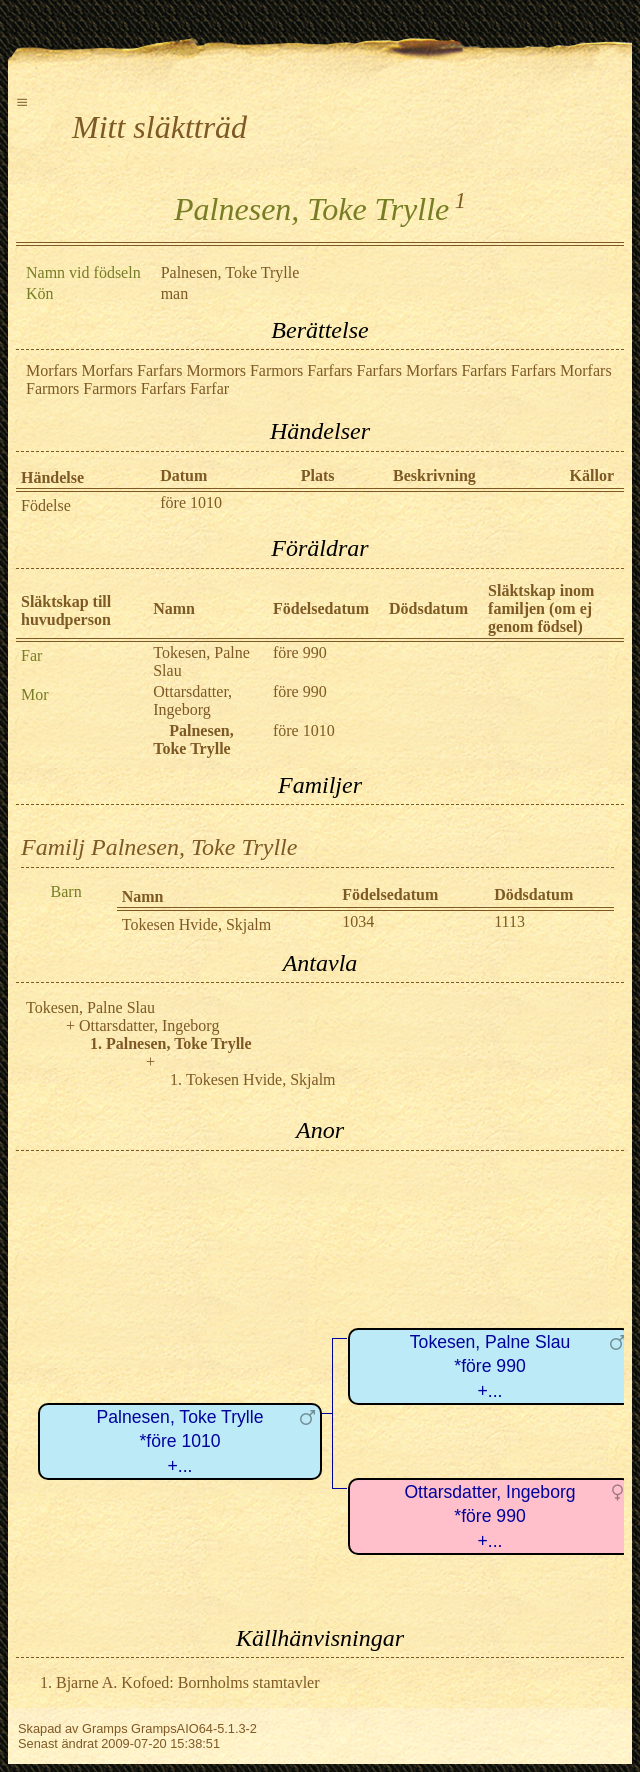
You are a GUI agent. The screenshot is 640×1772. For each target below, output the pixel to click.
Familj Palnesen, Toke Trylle (159, 847)
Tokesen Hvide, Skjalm (197, 924)
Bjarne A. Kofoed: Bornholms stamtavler (188, 1682)
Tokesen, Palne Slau (90, 1007)
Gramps (105, 1728)
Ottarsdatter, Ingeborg (192, 700)
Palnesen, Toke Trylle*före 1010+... (180, 1441)
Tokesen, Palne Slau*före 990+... (490, 1366)
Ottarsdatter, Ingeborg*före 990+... (489, 1516)
